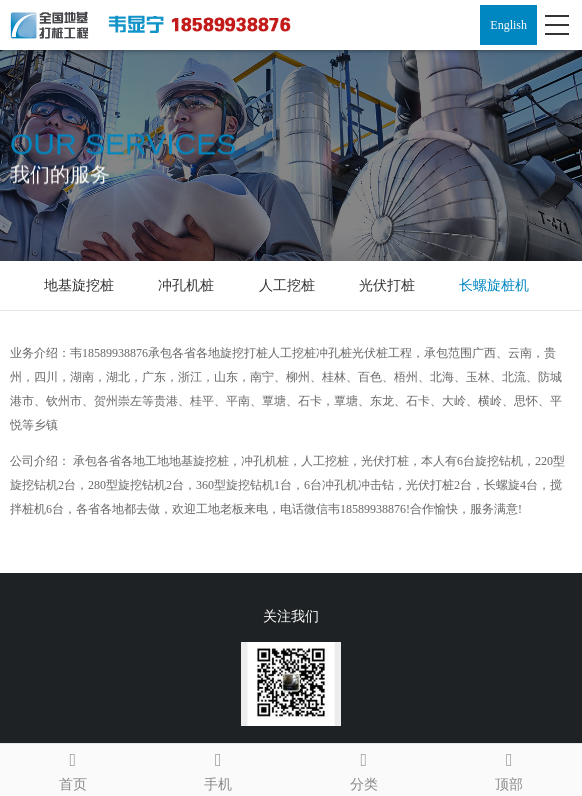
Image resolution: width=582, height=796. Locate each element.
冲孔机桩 (186, 285)
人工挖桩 (287, 285)
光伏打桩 (387, 285)
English (508, 25)
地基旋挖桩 (79, 285)
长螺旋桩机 (494, 285)
